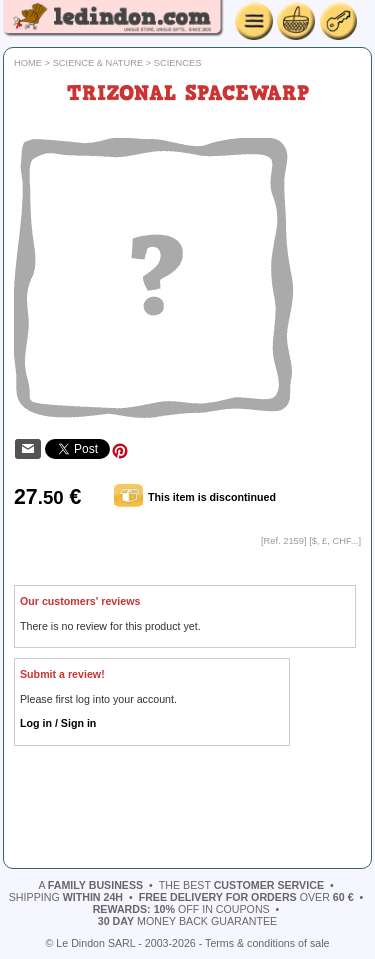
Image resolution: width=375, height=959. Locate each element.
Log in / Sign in (58, 723)
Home (28, 63)
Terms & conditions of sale (267, 943)
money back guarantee (187, 921)
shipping (66, 897)
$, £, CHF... (335, 541)
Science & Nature (98, 63)
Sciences (178, 63)
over (246, 897)
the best (241, 885)
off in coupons (181, 909)
